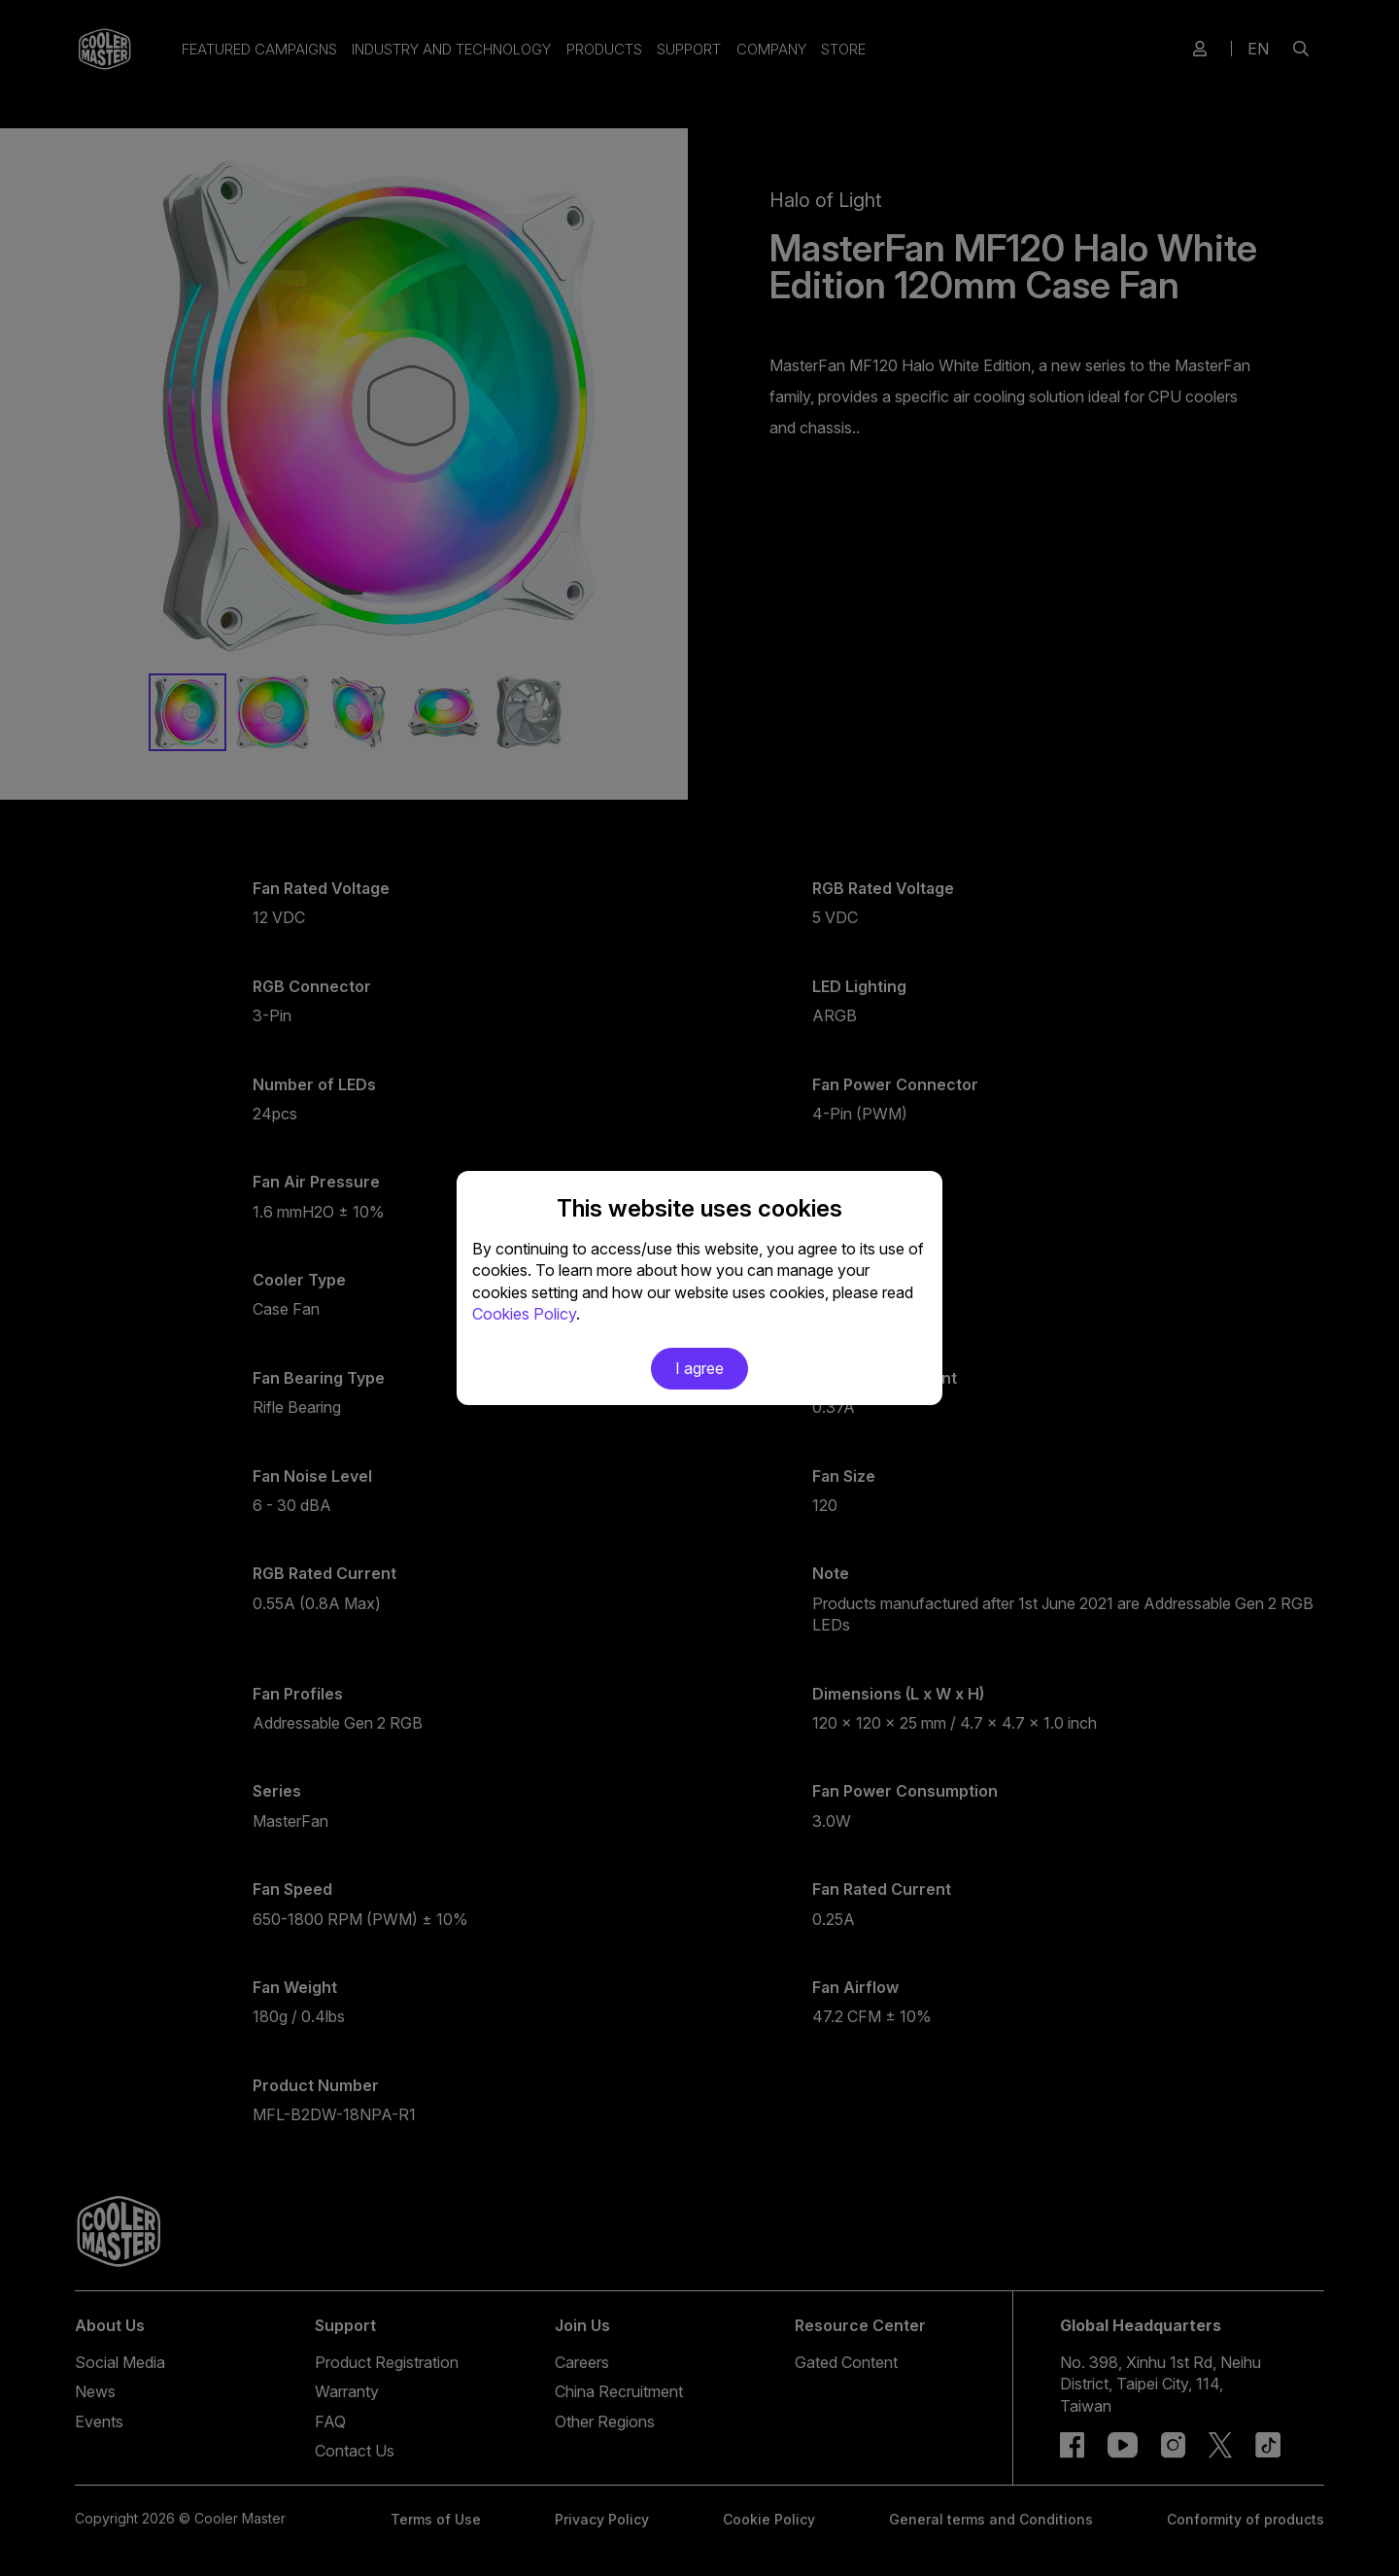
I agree (699, 1368)
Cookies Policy (524, 1313)
